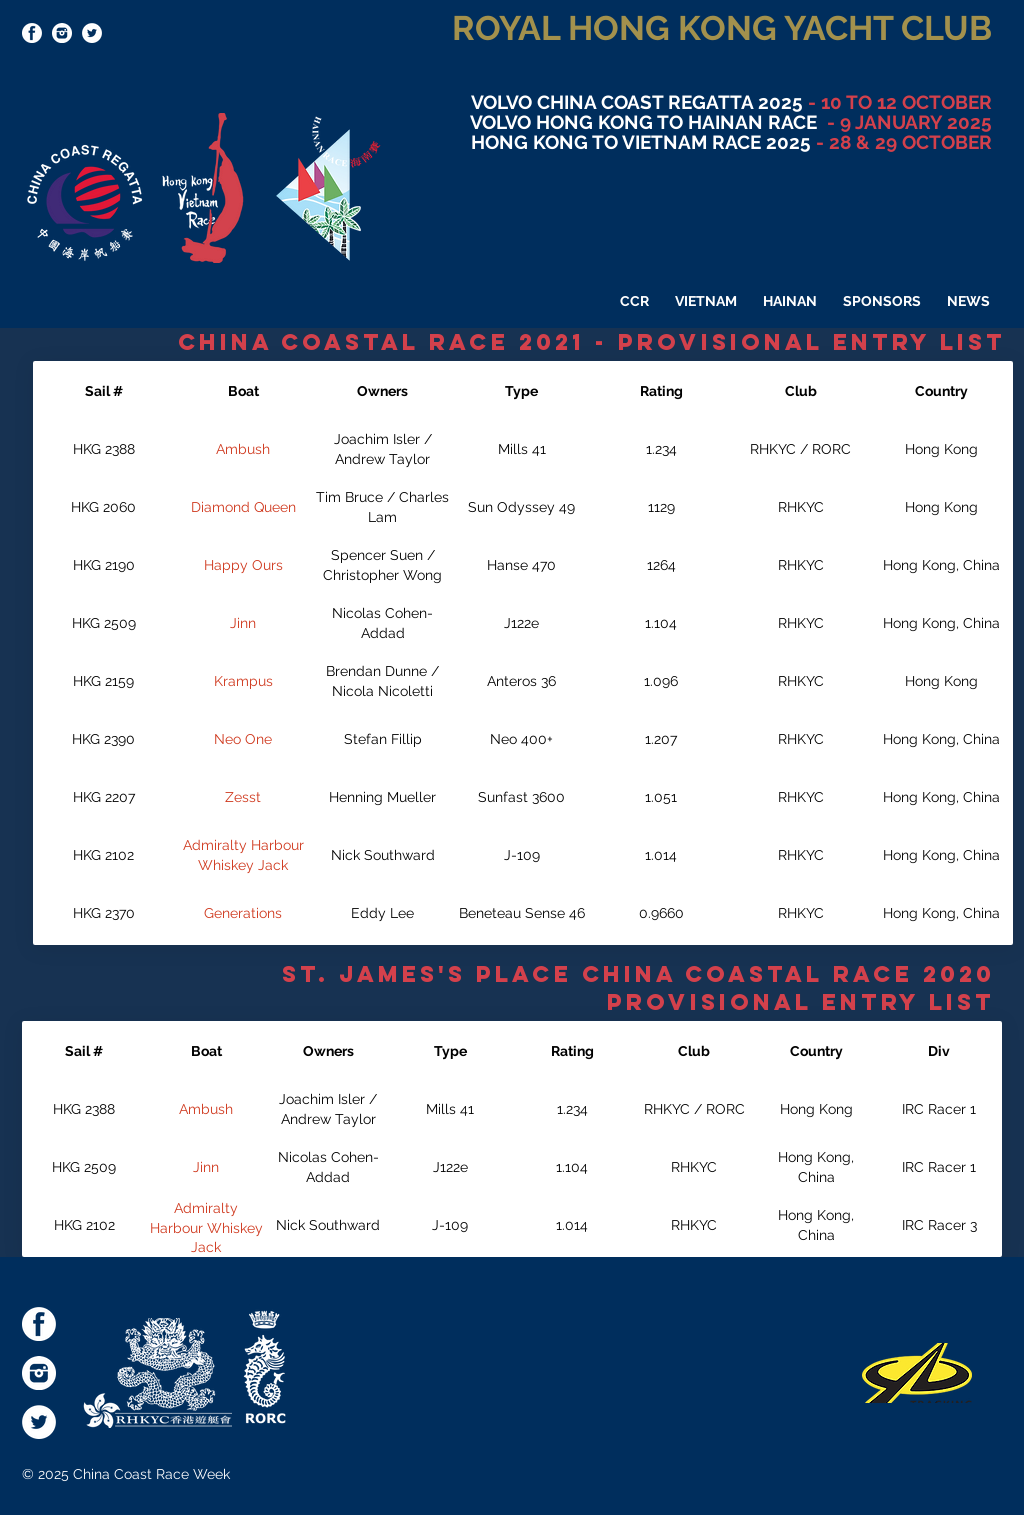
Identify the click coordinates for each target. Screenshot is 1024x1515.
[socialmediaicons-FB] (32, 33)
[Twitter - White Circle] (92, 33)
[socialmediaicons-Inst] (62, 33)
